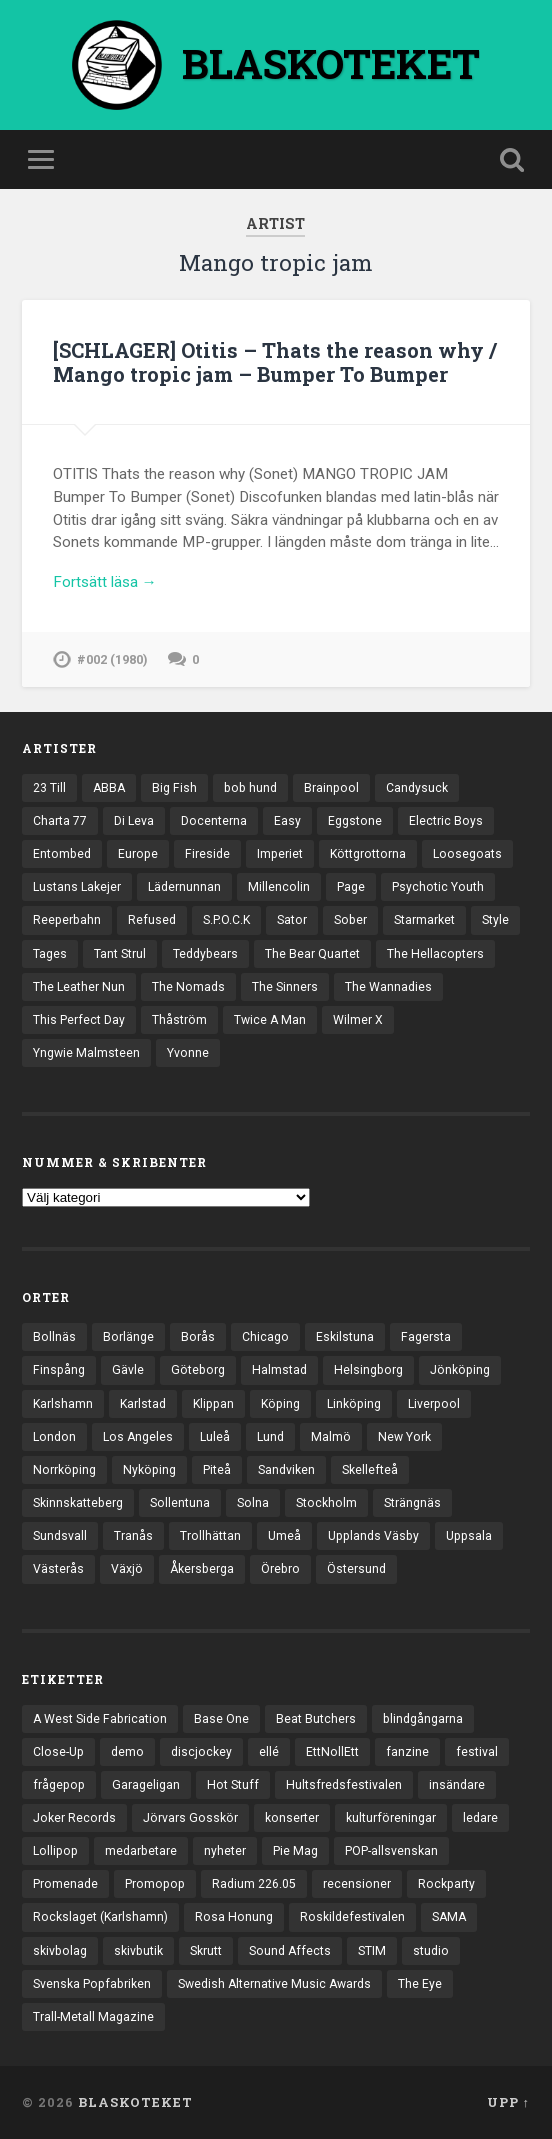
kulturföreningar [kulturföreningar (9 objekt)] (391, 1818)
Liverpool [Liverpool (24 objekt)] (434, 1404)
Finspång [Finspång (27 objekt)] (59, 1370)
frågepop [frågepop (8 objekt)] (59, 1785)
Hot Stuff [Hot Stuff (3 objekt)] (233, 1785)
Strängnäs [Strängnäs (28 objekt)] (412, 1503)
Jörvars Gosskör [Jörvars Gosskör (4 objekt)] (190, 1818)
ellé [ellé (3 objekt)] (269, 1752)
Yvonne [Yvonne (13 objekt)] (188, 1053)
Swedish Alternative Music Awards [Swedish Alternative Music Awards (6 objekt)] (274, 1984)
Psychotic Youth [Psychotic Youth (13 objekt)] (438, 887)
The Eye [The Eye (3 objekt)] (420, 1984)
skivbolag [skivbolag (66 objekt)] (60, 1951)
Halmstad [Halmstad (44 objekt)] (279, 1370)
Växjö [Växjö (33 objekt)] (127, 1569)
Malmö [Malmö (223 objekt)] (331, 1437)
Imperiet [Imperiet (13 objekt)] (280, 854)
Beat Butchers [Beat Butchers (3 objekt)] (316, 1719)
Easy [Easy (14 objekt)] (287, 821)
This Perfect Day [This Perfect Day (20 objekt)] (79, 1020)
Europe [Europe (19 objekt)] (138, 854)
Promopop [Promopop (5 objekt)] (155, 1884)
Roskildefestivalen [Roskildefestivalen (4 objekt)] (352, 1917)
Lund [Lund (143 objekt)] (270, 1437)
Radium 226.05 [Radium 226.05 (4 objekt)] (254, 1884)
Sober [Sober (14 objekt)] (350, 920)
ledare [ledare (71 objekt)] (480, 1818)
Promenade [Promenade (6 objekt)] (65, 1884)
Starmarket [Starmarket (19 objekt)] (424, 920)
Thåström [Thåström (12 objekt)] (179, 1020)
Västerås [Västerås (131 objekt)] (58, 1569)
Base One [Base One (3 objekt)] (221, 1719)
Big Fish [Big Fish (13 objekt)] (174, 788)
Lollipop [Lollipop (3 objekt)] (55, 1851)
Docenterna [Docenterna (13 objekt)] (214, 821)
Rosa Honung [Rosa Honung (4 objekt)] (234, 1917)
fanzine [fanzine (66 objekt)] (407, 1752)
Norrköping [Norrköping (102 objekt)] (64, 1470)
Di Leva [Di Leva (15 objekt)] (134, 821)
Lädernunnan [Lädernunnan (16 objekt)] (184, 887)
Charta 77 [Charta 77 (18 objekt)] (60, 821)
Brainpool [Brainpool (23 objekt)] (331, 788)
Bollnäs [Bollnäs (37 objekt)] (54, 1337)
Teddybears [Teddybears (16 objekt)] (205, 954)
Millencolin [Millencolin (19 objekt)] (279, 887)
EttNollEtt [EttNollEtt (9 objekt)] (332, 1752)
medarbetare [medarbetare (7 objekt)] (141, 1851)
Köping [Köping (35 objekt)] (280, 1404)
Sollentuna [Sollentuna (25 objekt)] (180, 1503)
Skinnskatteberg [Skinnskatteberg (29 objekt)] (78, 1503)
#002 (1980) (112, 659)
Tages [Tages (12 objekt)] (50, 954)
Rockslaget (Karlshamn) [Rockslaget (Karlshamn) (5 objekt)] (100, 1917)
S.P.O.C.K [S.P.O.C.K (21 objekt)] (226, 920)
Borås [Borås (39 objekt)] (198, 1337)
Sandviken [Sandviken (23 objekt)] (286, 1470)
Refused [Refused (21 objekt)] (152, 920)
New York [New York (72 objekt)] (404, 1437)
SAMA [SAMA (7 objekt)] (449, 1917)
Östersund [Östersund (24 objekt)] (356, 1569)
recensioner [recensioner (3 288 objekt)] (357, 1884)
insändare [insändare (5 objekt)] (457, 1785)
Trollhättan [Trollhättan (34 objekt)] (210, 1536)
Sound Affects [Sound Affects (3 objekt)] (290, 1951)
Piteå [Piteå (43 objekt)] (217, 1470)
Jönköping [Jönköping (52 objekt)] (460, 1370)
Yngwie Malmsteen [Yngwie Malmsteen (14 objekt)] (86, 1053)
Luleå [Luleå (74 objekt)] (215, 1437)
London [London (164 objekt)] (54, 1437)
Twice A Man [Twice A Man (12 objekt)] (270, 1020)
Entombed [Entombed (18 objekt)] (62, 854)
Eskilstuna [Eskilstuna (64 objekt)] (345, 1337)
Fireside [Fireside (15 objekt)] (207, 854)
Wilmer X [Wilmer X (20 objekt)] (358, 1020)
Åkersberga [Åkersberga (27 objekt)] (202, 1569)
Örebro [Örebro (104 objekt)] (280, 1569)
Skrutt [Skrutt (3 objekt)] (206, 1951)
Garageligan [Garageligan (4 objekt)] (146, 1785)
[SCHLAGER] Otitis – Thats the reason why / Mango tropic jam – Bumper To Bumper (275, 362)
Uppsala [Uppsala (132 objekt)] (469, 1536)
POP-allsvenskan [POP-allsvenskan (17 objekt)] (391, 1851)
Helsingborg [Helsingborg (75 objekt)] (368, 1370)
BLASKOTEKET (135, 2102)
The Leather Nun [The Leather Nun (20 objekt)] (79, 987)
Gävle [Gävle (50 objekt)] (128, 1370)
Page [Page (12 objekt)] (351, 887)
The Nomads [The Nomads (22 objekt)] (188, 987)
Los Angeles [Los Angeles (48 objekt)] (138, 1437)
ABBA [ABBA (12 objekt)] (109, 788)
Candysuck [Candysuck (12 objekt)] (417, 788)
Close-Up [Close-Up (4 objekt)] (58, 1752)
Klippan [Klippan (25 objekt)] (213, 1404)
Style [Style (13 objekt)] (495, 920)
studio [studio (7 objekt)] (431, 1951)
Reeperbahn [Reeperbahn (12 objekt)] (67, 920)
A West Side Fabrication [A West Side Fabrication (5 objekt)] (100, 1719)
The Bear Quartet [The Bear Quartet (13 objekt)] (312, 954)
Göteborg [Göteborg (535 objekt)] (198, 1370)
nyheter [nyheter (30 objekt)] (225, 1851)
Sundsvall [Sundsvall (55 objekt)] (60, 1536)
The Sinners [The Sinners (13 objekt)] (285, 987)
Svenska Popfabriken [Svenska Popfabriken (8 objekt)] (92, 1984)
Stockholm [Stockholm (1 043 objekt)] (326, 1503)
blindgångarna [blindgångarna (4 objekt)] (423, 1719)
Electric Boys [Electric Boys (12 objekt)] (446, 821)
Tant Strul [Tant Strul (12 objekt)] (120, 954)
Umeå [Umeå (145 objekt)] (284, 1536)
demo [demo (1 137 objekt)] (127, 1752)
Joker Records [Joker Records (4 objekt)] (74, 1818)
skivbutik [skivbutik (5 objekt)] (138, 1951)
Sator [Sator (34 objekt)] (292, 920)
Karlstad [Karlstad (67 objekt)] (143, 1404)
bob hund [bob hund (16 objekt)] (250, 788)
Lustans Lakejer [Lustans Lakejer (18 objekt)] (77, 887)
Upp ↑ (508, 2102)
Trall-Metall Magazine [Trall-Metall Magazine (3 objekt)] (93, 2017)
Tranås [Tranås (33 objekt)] (133, 1536)
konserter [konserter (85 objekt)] (292, 1818)
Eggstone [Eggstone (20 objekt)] (355, 821)
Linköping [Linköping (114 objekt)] (354, 1404)
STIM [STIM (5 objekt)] (372, 1951)
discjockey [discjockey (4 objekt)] (201, 1752)
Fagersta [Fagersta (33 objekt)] (426, 1337)
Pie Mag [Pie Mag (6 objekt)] (295, 1851)
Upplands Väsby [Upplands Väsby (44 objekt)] (373, 1536)
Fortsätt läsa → (105, 582)
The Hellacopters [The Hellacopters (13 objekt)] (435, 954)
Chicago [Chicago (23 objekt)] (265, 1337)
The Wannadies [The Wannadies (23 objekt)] (388, 987)
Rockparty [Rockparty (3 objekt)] (446, 1884)
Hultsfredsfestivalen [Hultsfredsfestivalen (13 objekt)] (344, 1785)
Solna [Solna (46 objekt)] (253, 1503)
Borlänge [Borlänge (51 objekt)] (128, 1337)
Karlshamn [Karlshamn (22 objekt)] (63, 1404)
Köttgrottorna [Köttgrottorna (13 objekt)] (368, 854)
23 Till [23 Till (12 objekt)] (49, 788)
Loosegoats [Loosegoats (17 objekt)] (467, 854)
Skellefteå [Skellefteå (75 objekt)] (370, 1470)
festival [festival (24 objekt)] (477, 1752)
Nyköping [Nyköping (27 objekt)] (149, 1470)
